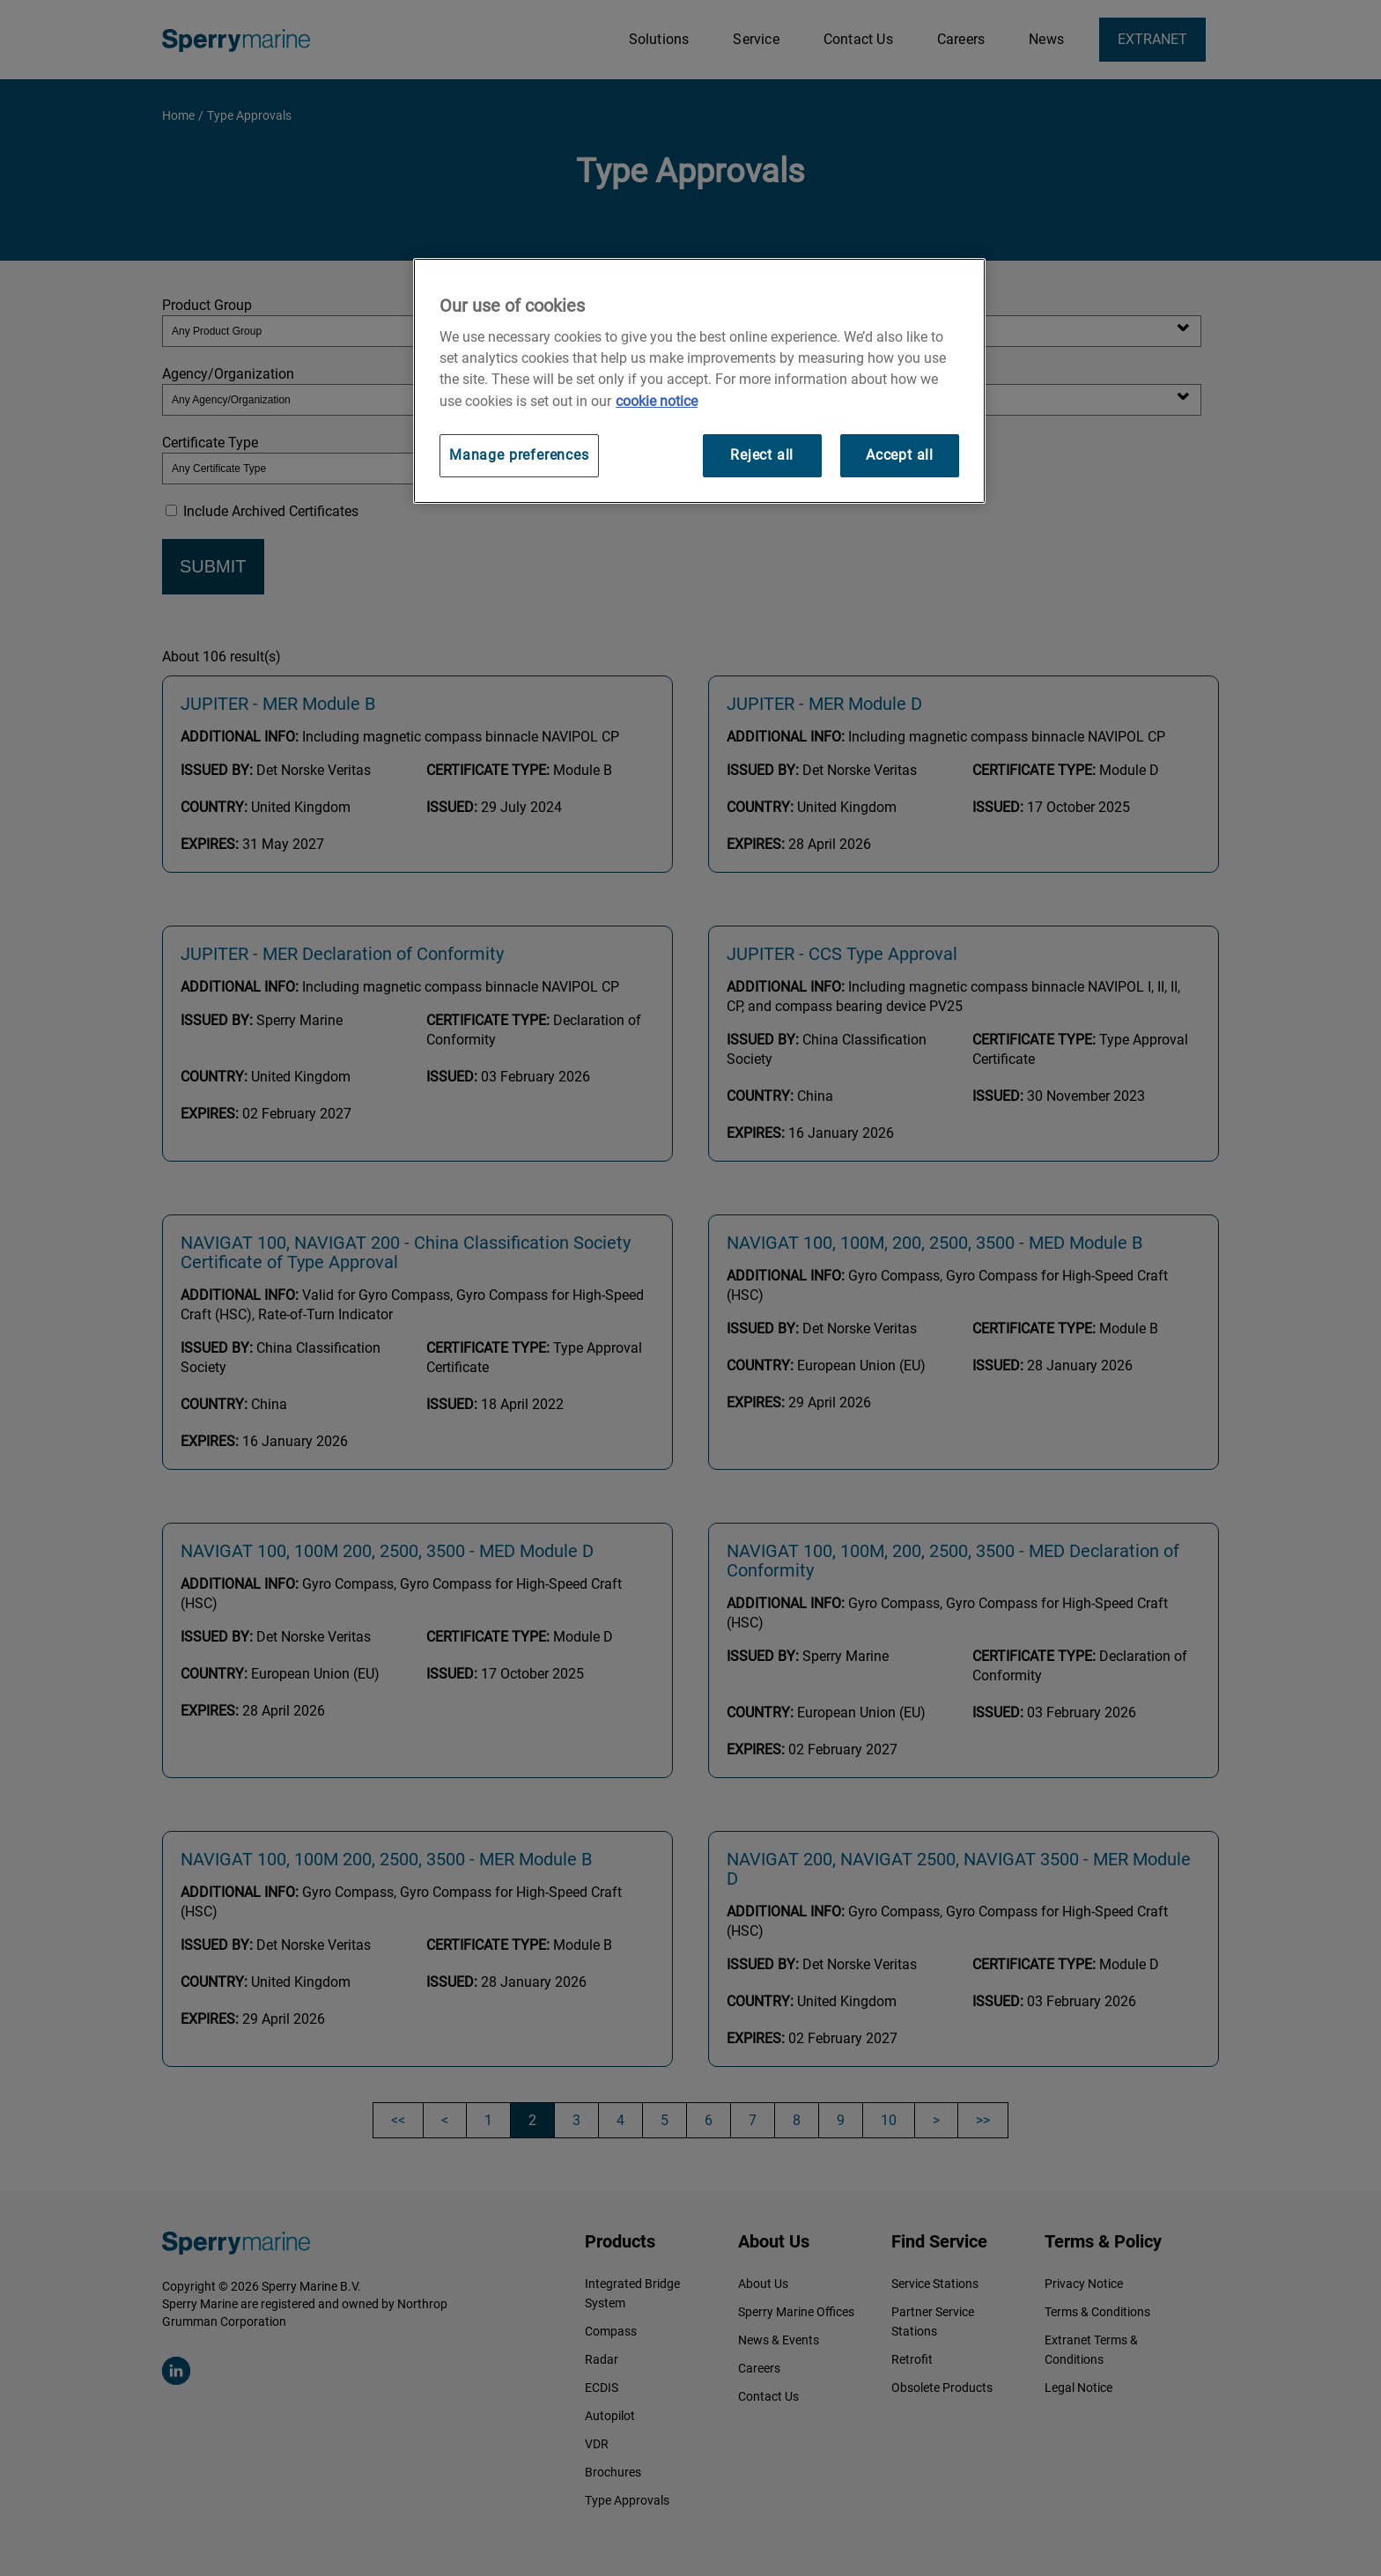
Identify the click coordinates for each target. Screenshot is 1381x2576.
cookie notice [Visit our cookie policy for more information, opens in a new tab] (657, 401)
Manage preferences (519, 455)
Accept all (900, 455)
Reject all (762, 455)
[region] (699, 381)
